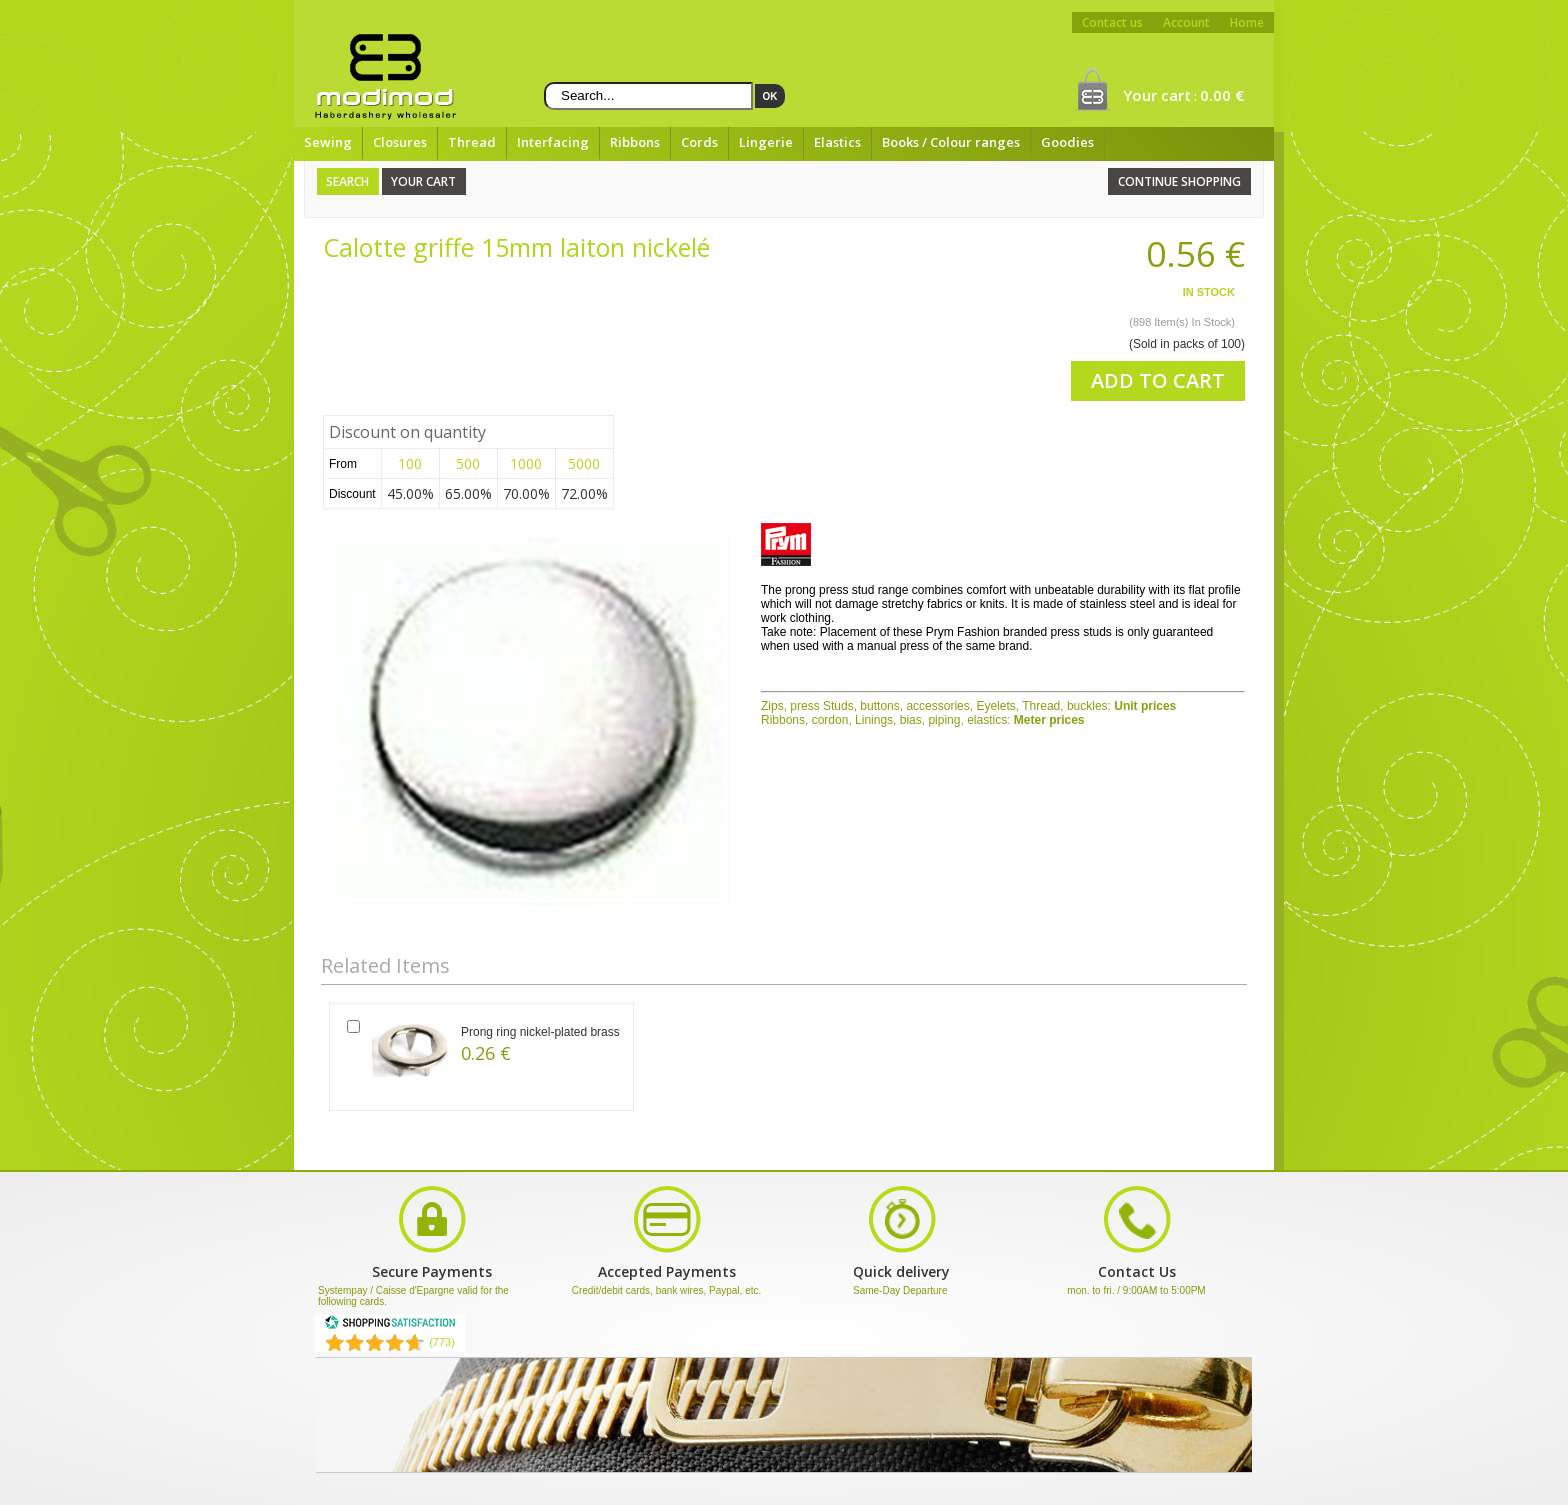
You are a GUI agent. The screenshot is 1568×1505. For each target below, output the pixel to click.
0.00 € (1222, 95)
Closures (400, 142)
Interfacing (553, 142)
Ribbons (635, 142)
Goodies (1067, 142)
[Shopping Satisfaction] (390, 1326)
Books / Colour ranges (951, 142)
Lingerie (766, 142)
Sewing (328, 142)
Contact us (1112, 22)
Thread (472, 142)
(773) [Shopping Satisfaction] (442, 1342)
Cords (699, 142)
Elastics (837, 142)
